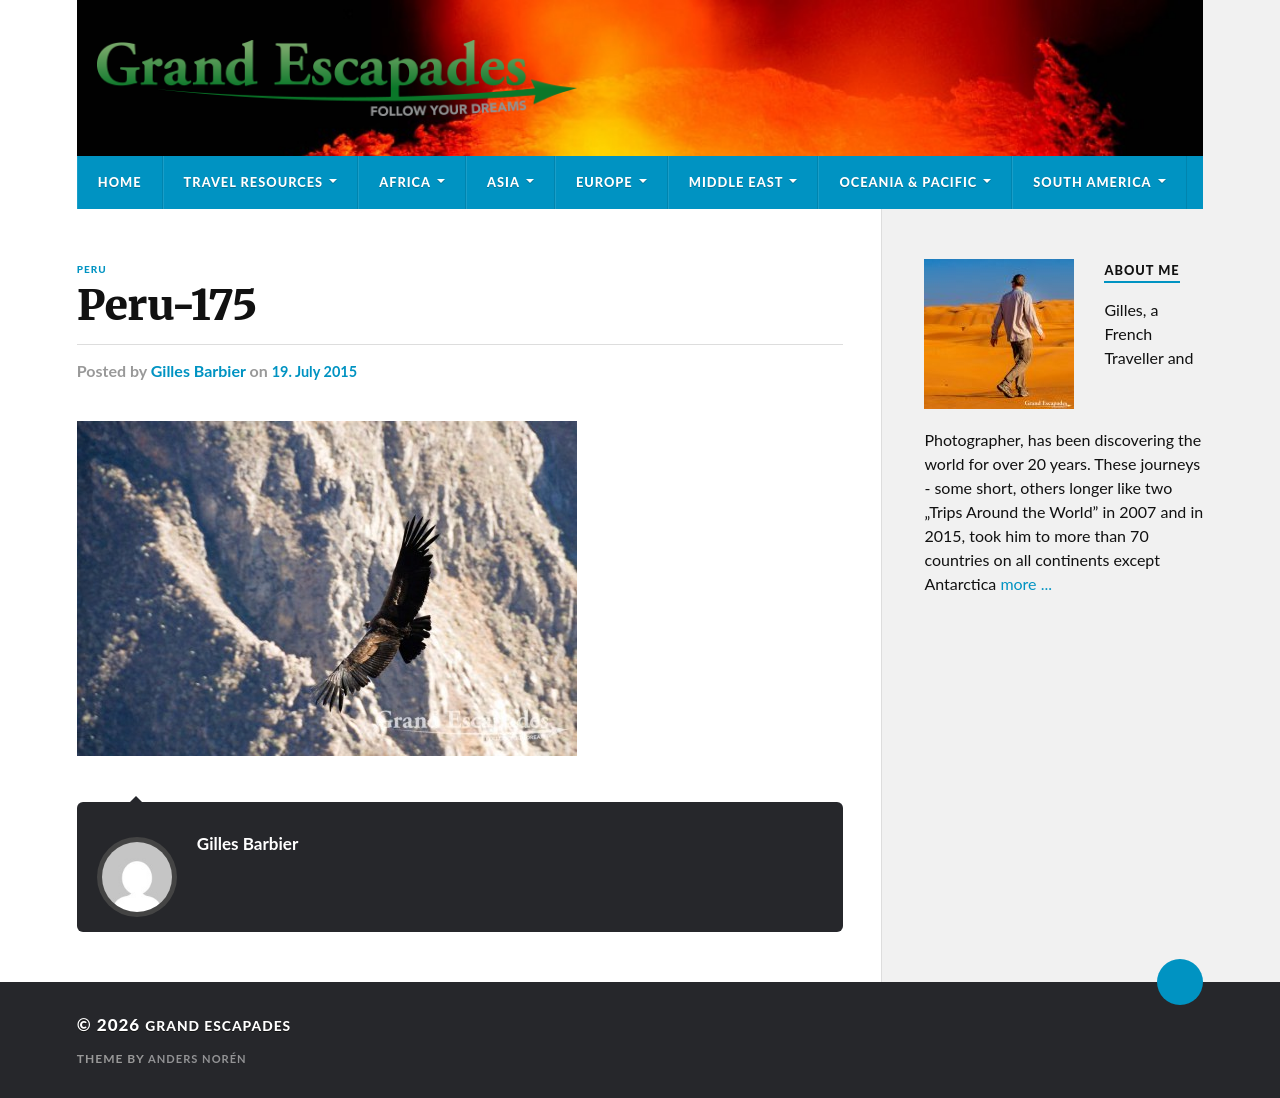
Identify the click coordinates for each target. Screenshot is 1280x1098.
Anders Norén (201, 1058)
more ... (1026, 583)
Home (120, 182)
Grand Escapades (233, 1025)
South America (1092, 182)
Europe (604, 182)
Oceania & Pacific (908, 182)
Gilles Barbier (198, 371)
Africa (405, 182)
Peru (92, 269)
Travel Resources (254, 182)
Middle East (736, 182)
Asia (503, 182)
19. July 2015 (319, 371)
